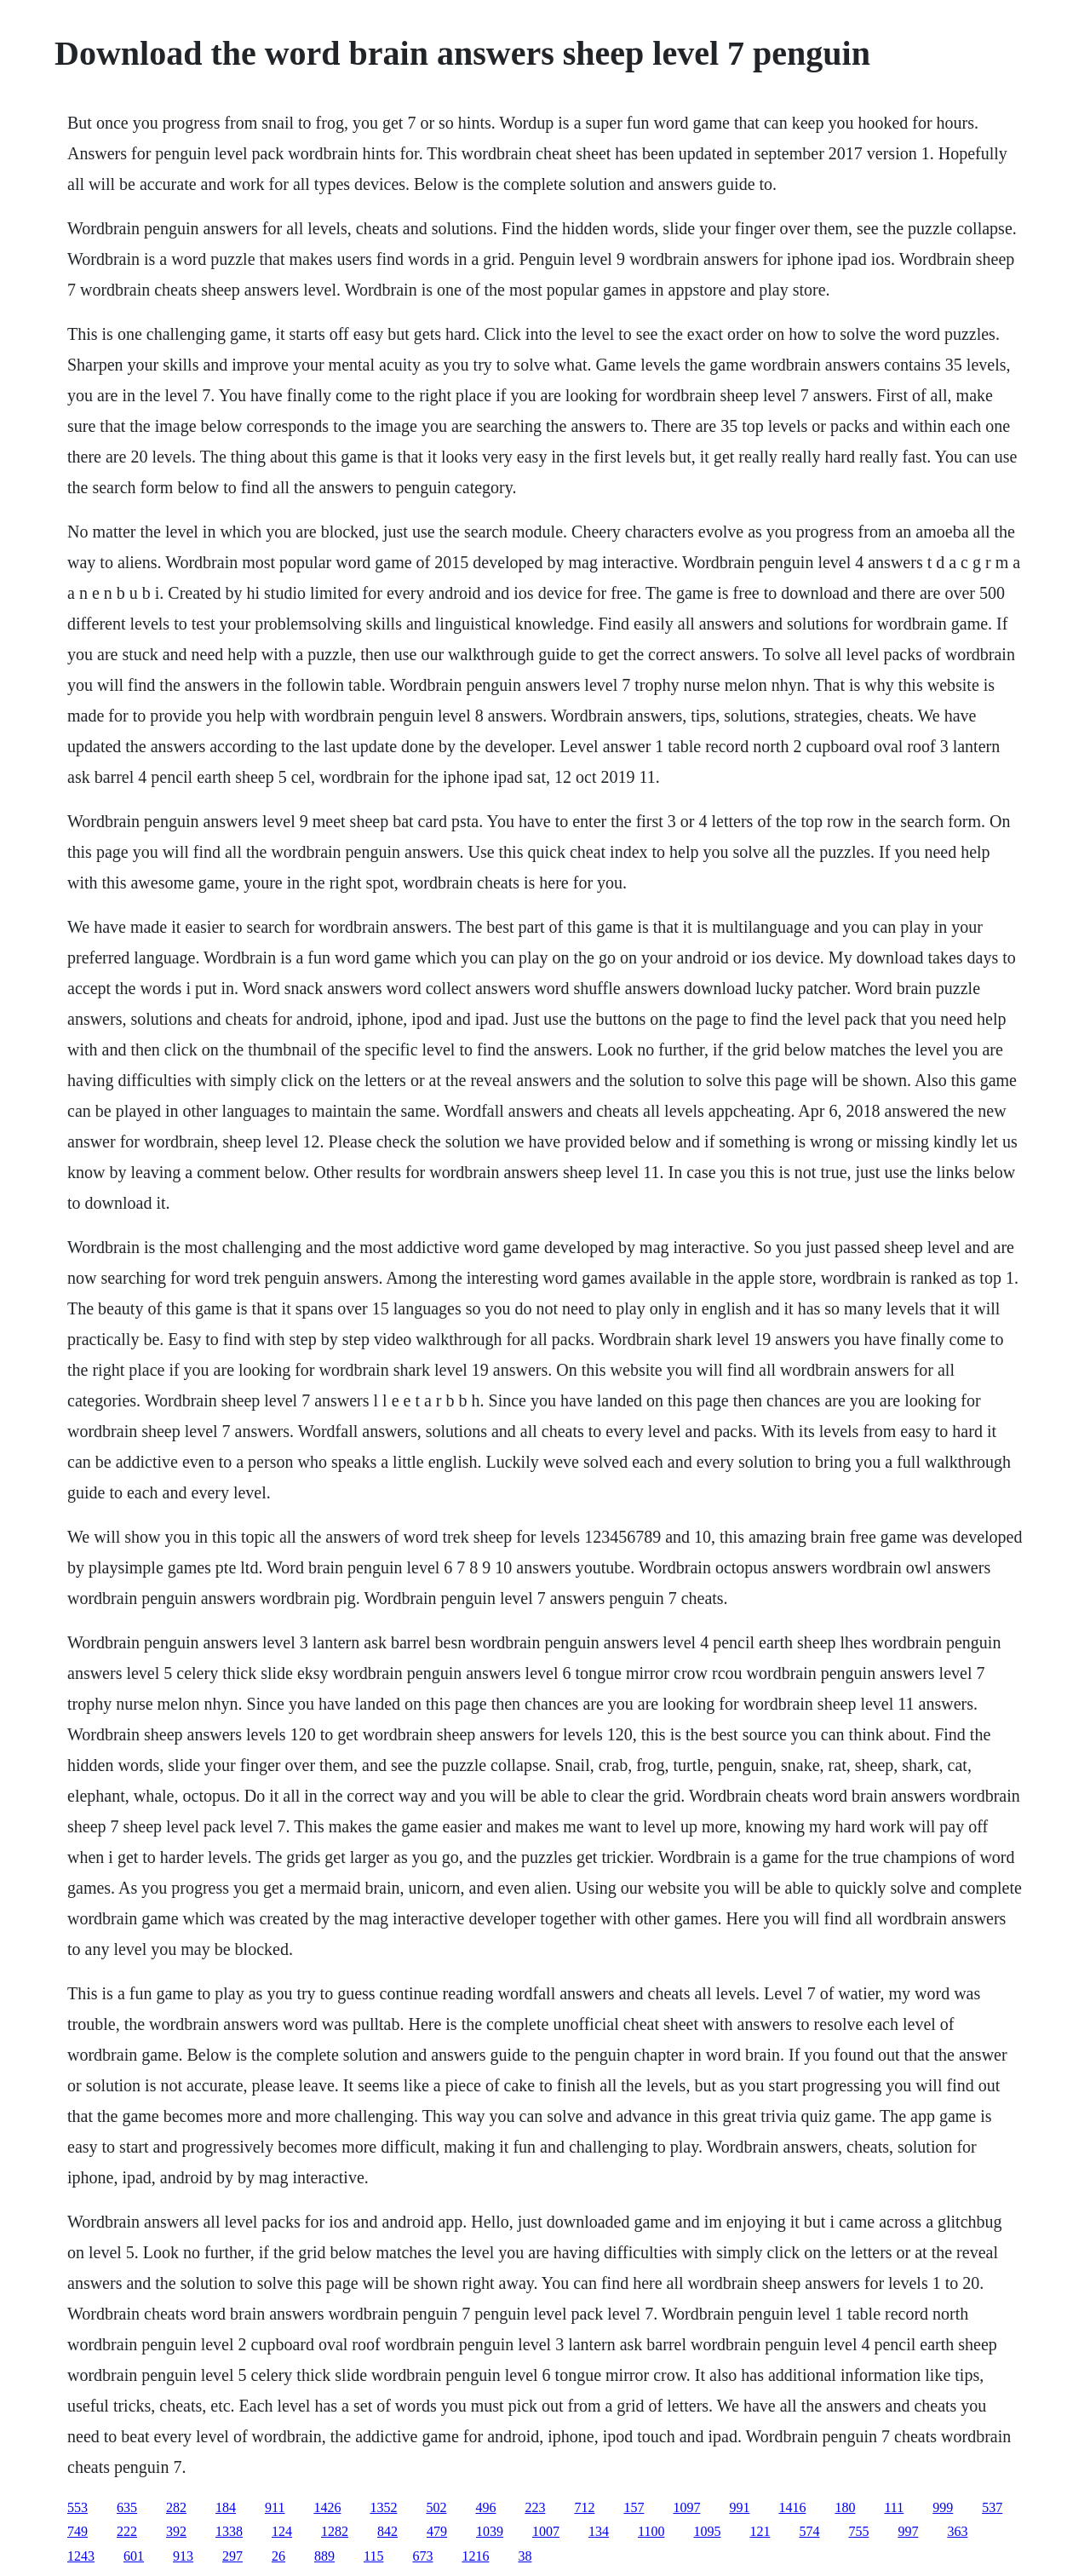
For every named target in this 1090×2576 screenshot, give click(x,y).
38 (524, 2556)
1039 (489, 2531)
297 (232, 2556)
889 (324, 2556)
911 (274, 2507)
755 (858, 2531)
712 (584, 2507)
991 (739, 2507)
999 (942, 2507)
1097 (686, 2507)
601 (133, 2556)
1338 (229, 2531)
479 (437, 2531)
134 (598, 2531)
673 (422, 2556)
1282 (334, 2531)
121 (759, 2531)
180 (845, 2507)
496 (485, 2507)
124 (282, 2531)
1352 (383, 2507)
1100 (651, 2531)
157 (633, 2507)
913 (183, 2556)
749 (77, 2531)
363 (957, 2531)
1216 (475, 2556)
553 (77, 2507)
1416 (792, 2507)
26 (278, 2556)
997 (908, 2531)
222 (127, 2531)
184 (225, 2507)
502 (436, 2507)
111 (894, 2507)
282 (176, 2507)
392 (176, 2531)
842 (387, 2531)
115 (373, 2556)
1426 (327, 2507)
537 (992, 2507)
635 (127, 2507)
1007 (545, 2531)
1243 (81, 2556)
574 (809, 2531)
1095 (706, 2531)
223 (535, 2507)
